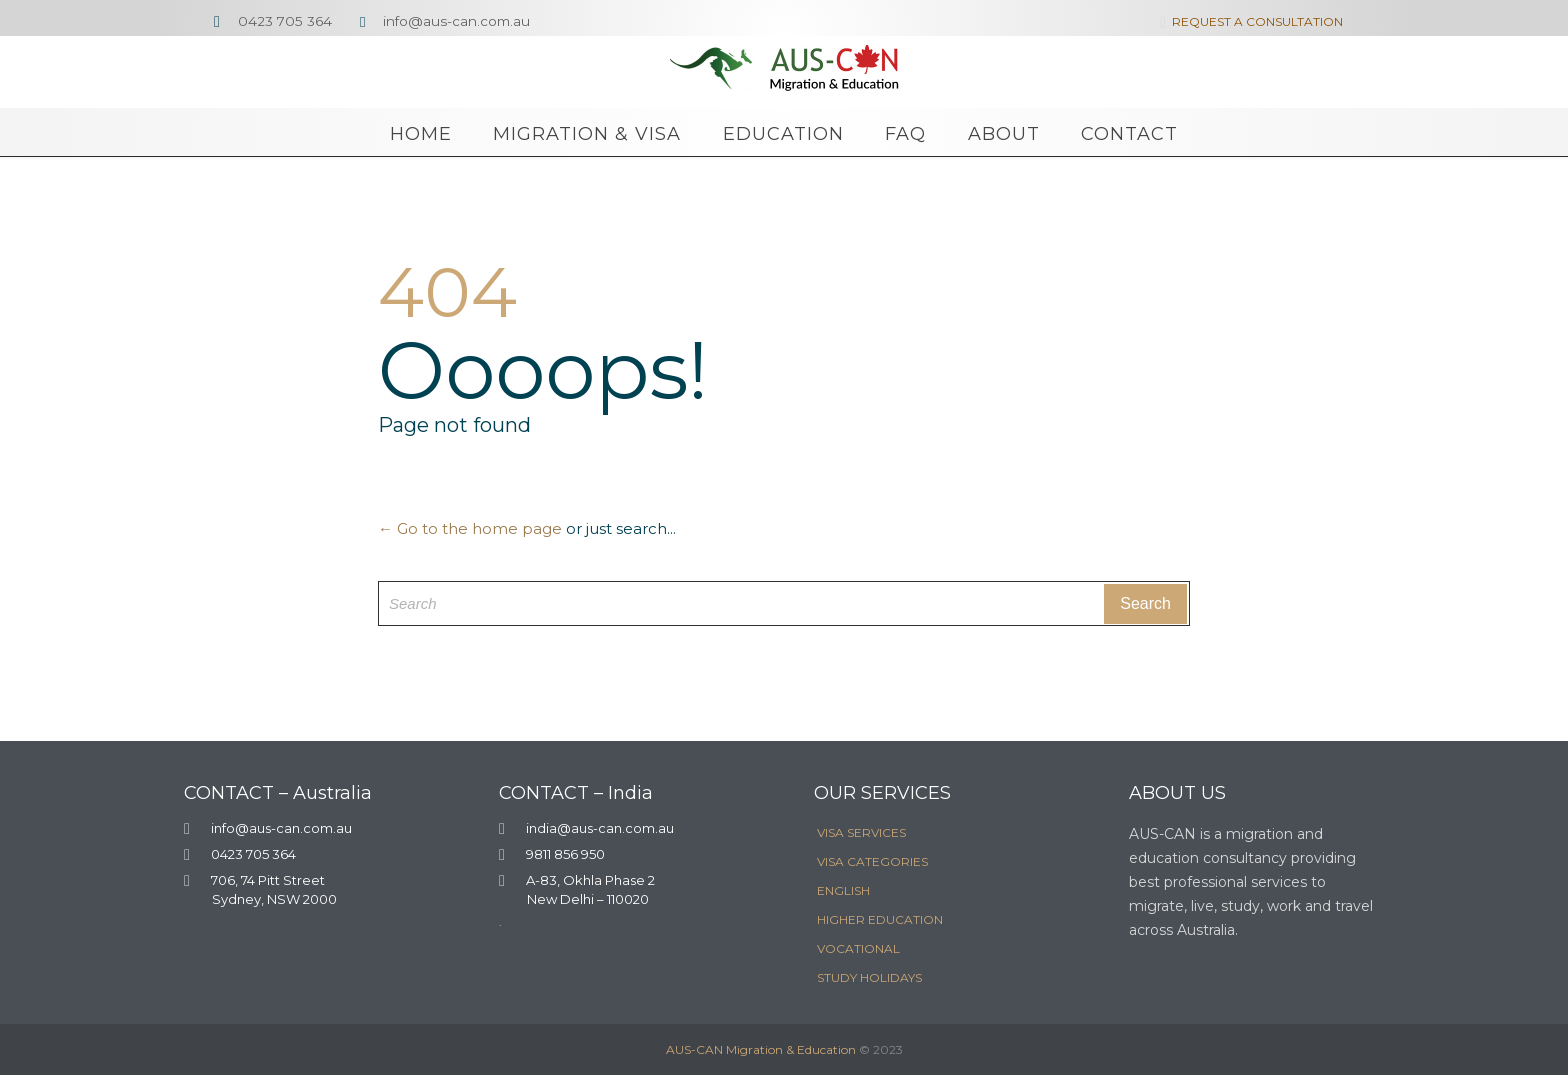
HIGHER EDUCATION (880, 919)
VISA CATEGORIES (872, 861)
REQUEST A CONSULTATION (1248, 21)
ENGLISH (843, 890)
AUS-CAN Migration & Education (761, 1049)
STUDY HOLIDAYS (869, 977)
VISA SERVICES (861, 832)
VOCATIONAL (858, 948)
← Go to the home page (470, 528)
